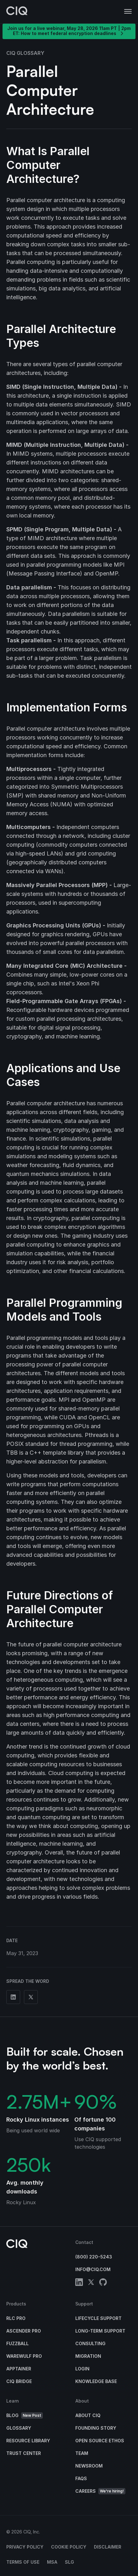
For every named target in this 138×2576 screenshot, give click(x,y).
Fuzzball (17, 2343)
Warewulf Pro (24, 2356)
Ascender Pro (23, 2331)
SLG (69, 2562)
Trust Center (23, 2453)
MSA (52, 2562)
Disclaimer (107, 2547)
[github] (103, 2283)
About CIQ (88, 2415)
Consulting (90, 2343)
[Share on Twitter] (31, 1997)
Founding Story (95, 2428)
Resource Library (28, 2440)
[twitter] (91, 2283)
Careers (100, 2491)
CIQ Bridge (19, 2381)
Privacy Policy (24, 2547)
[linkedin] (79, 2283)
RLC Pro (16, 2318)
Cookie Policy (68, 2547)
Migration (88, 2356)
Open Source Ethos (99, 2440)
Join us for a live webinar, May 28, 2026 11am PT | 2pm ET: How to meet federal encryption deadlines (69, 31)
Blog (24, 2415)
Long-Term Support (100, 2331)
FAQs (81, 2478)
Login (82, 2368)
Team (81, 2453)
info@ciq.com (93, 2269)
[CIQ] (17, 11)
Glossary (18, 2428)
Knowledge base (96, 2381)
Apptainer (18, 2368)
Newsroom (89, 2465)
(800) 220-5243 (93, 2256)
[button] (128, 11)
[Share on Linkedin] (13, 1997)
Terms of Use (22, 2562)
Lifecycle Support (98, 2318)
